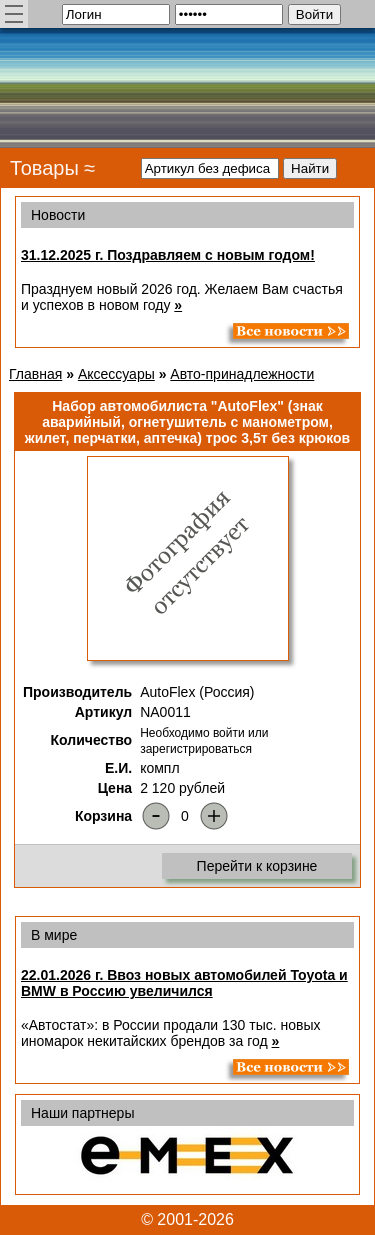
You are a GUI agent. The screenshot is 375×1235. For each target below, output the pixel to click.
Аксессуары (116, 374)
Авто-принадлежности (242, 374)
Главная (35, 374)
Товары (44, 168)
